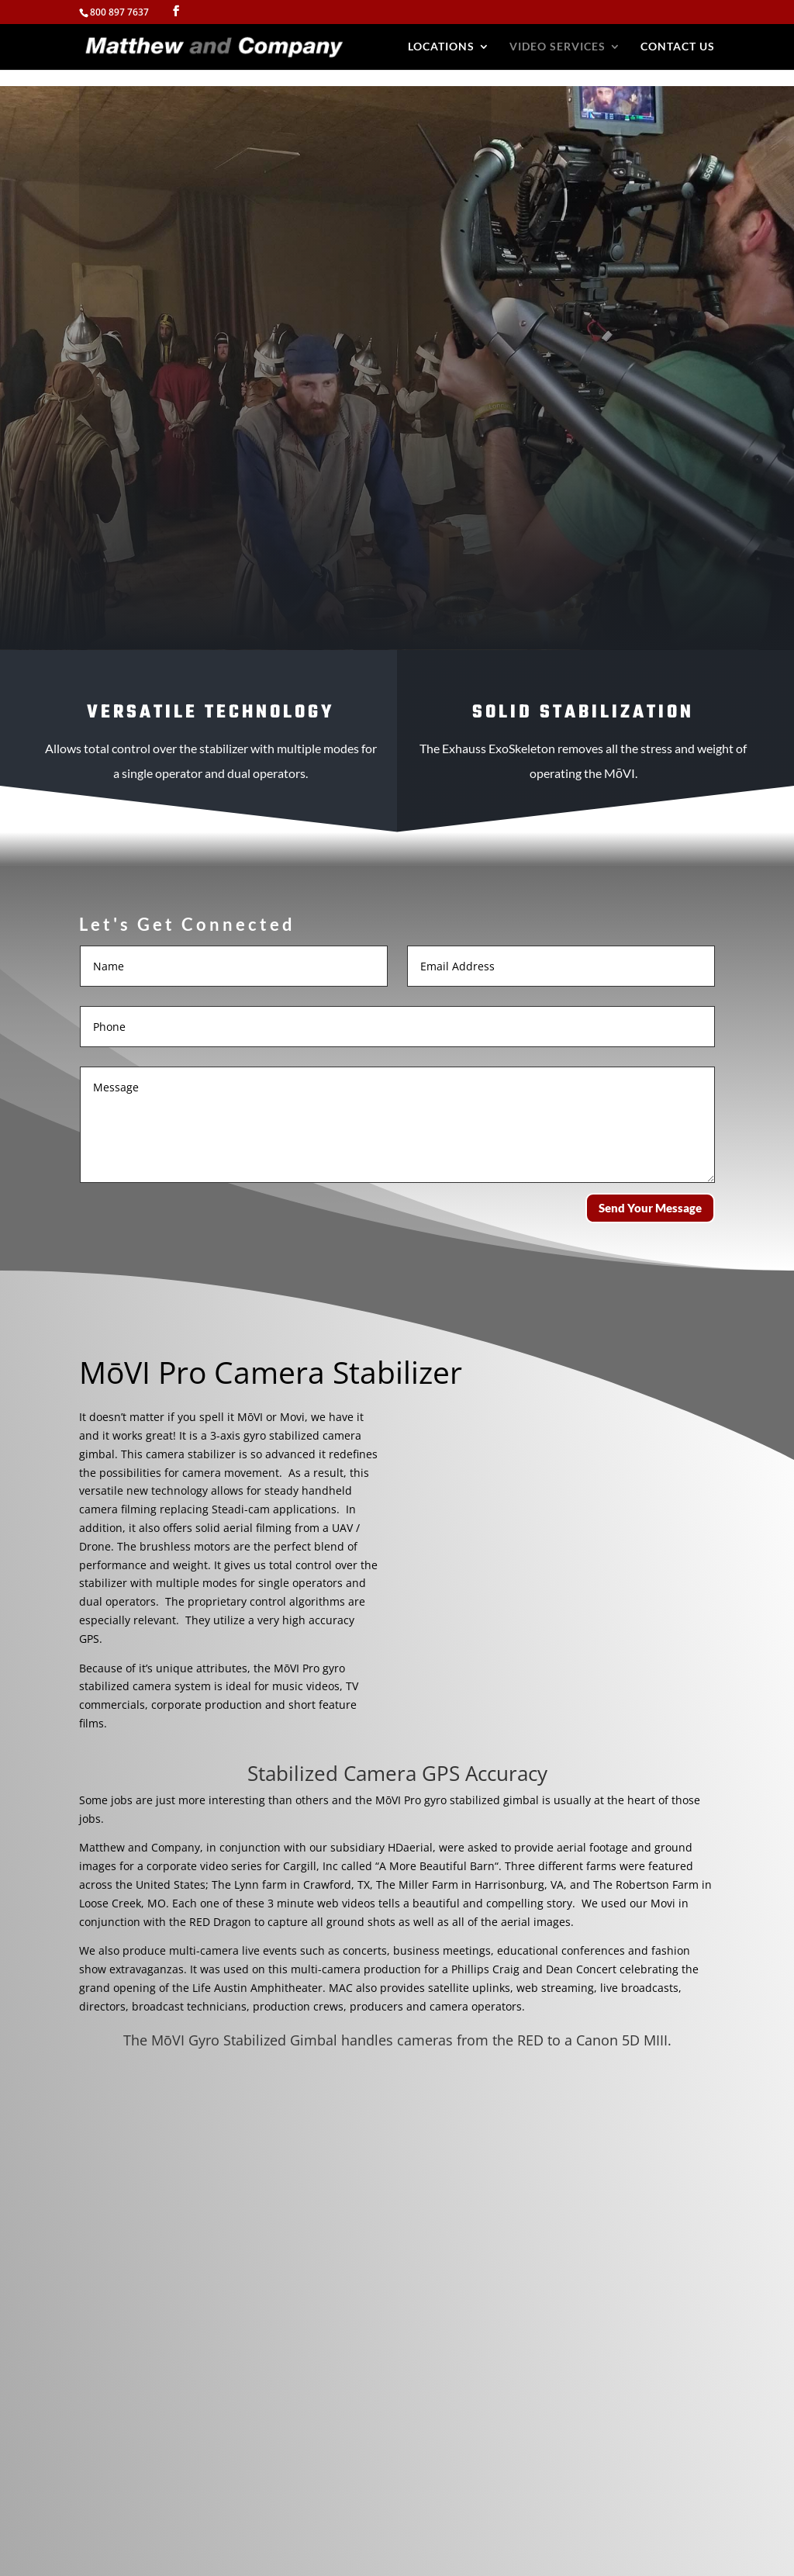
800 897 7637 (119, 12)
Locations (441, 47)
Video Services (557, 47)
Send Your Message (650, 1208)
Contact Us (677, 47)
